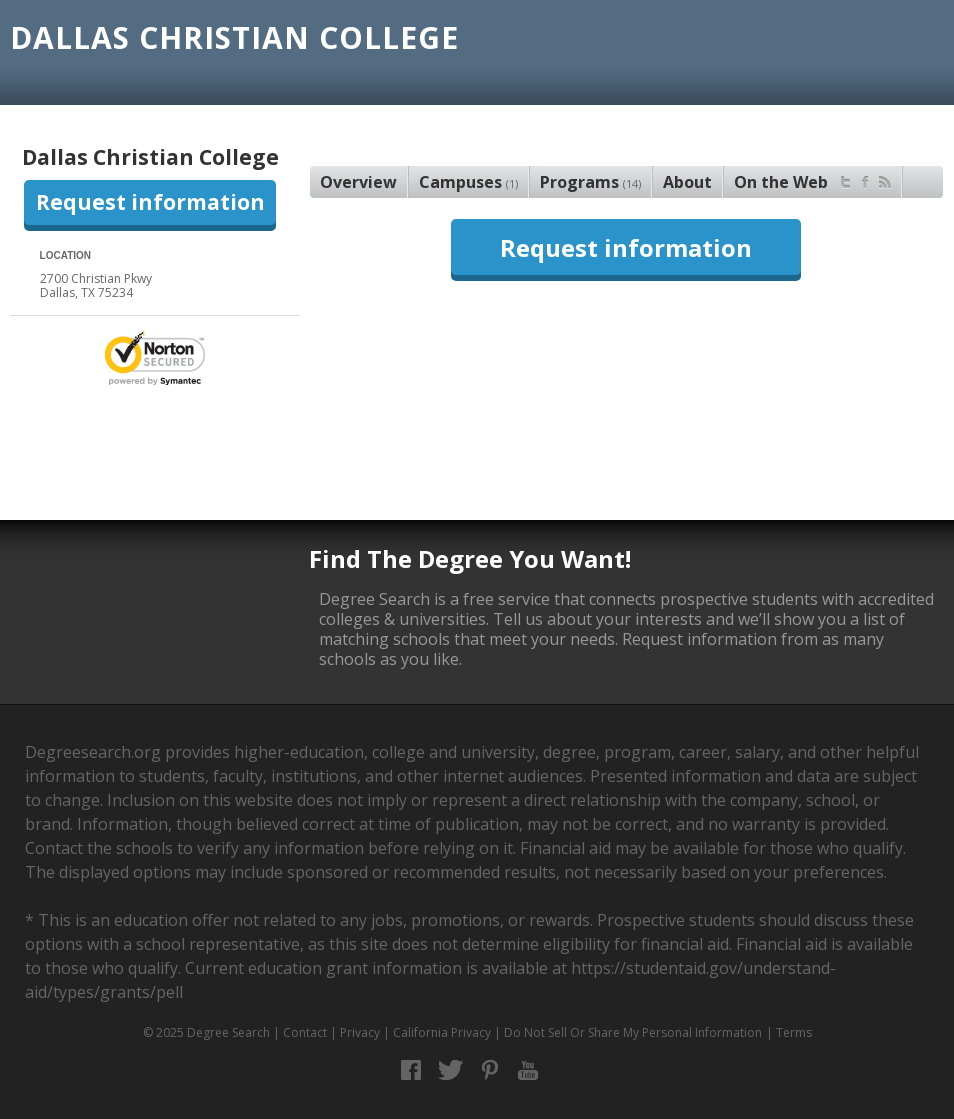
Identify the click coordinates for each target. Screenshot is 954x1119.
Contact (305, 1032)
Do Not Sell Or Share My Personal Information (633, 1032)
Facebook (411, 1070)
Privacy (360, 1032)
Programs (590, 182)
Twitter (450, 1070)
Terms (794, 1032)
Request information (150, 202)
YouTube (528, 1070)
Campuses (468, 182)
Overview (358, 182)
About (687, 182)
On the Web (812, 179)
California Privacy (442, 1032)
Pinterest (489, 1070)
